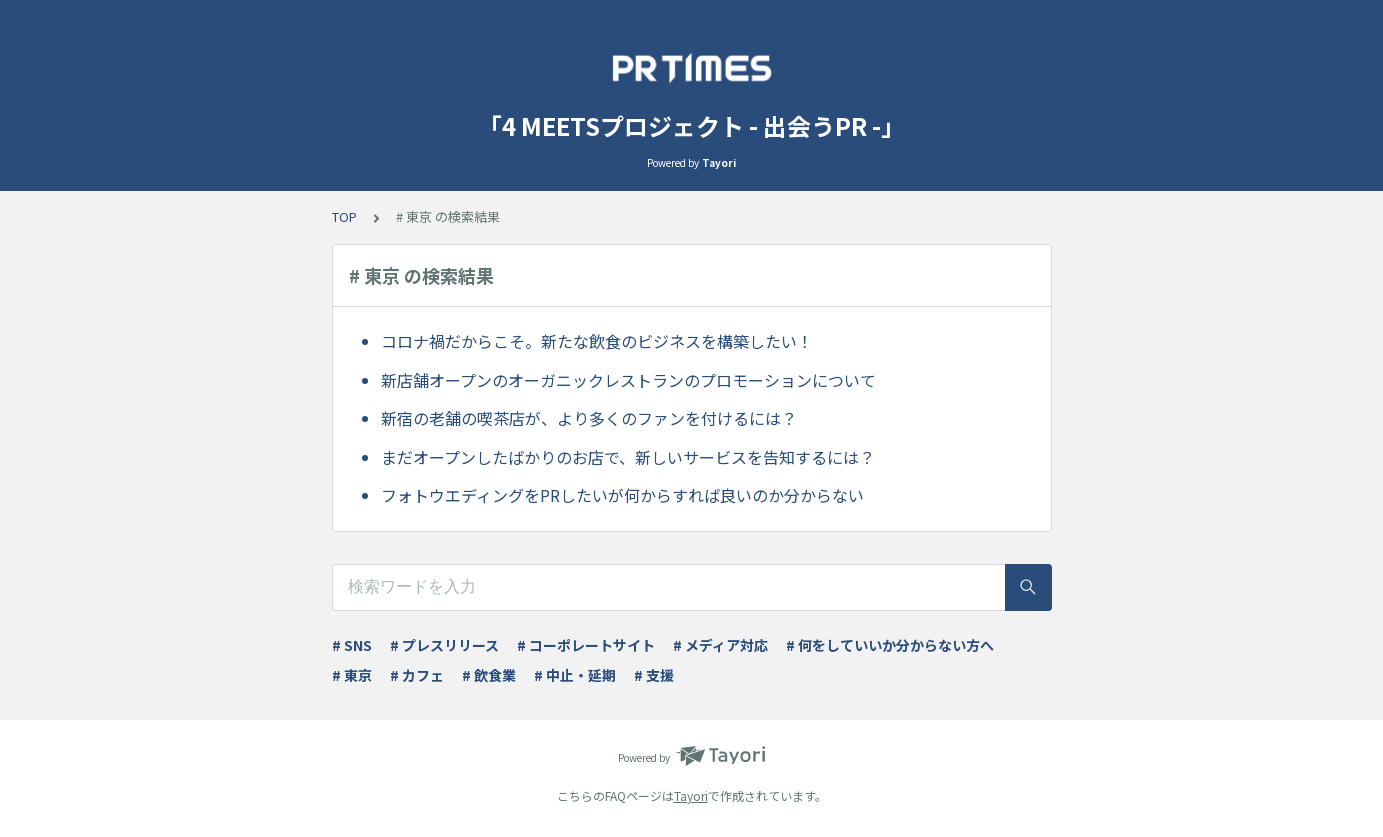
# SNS (352, 645)
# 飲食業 (489, 675)
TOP (344, 216)
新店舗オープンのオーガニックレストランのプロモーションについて (628, 380)
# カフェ (417, 675)
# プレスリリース (444, 645)
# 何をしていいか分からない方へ (890, 645)
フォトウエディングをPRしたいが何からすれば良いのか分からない (622, 495)
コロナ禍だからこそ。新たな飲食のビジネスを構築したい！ (597, 341)
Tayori (691, 795)
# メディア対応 (720, 645)
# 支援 (654, 675)
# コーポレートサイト (586, 645)
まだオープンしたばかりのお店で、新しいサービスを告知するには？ (628, 457)
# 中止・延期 (575, 675)
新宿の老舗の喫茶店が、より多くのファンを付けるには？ (589, 418)
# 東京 (352, 675)
